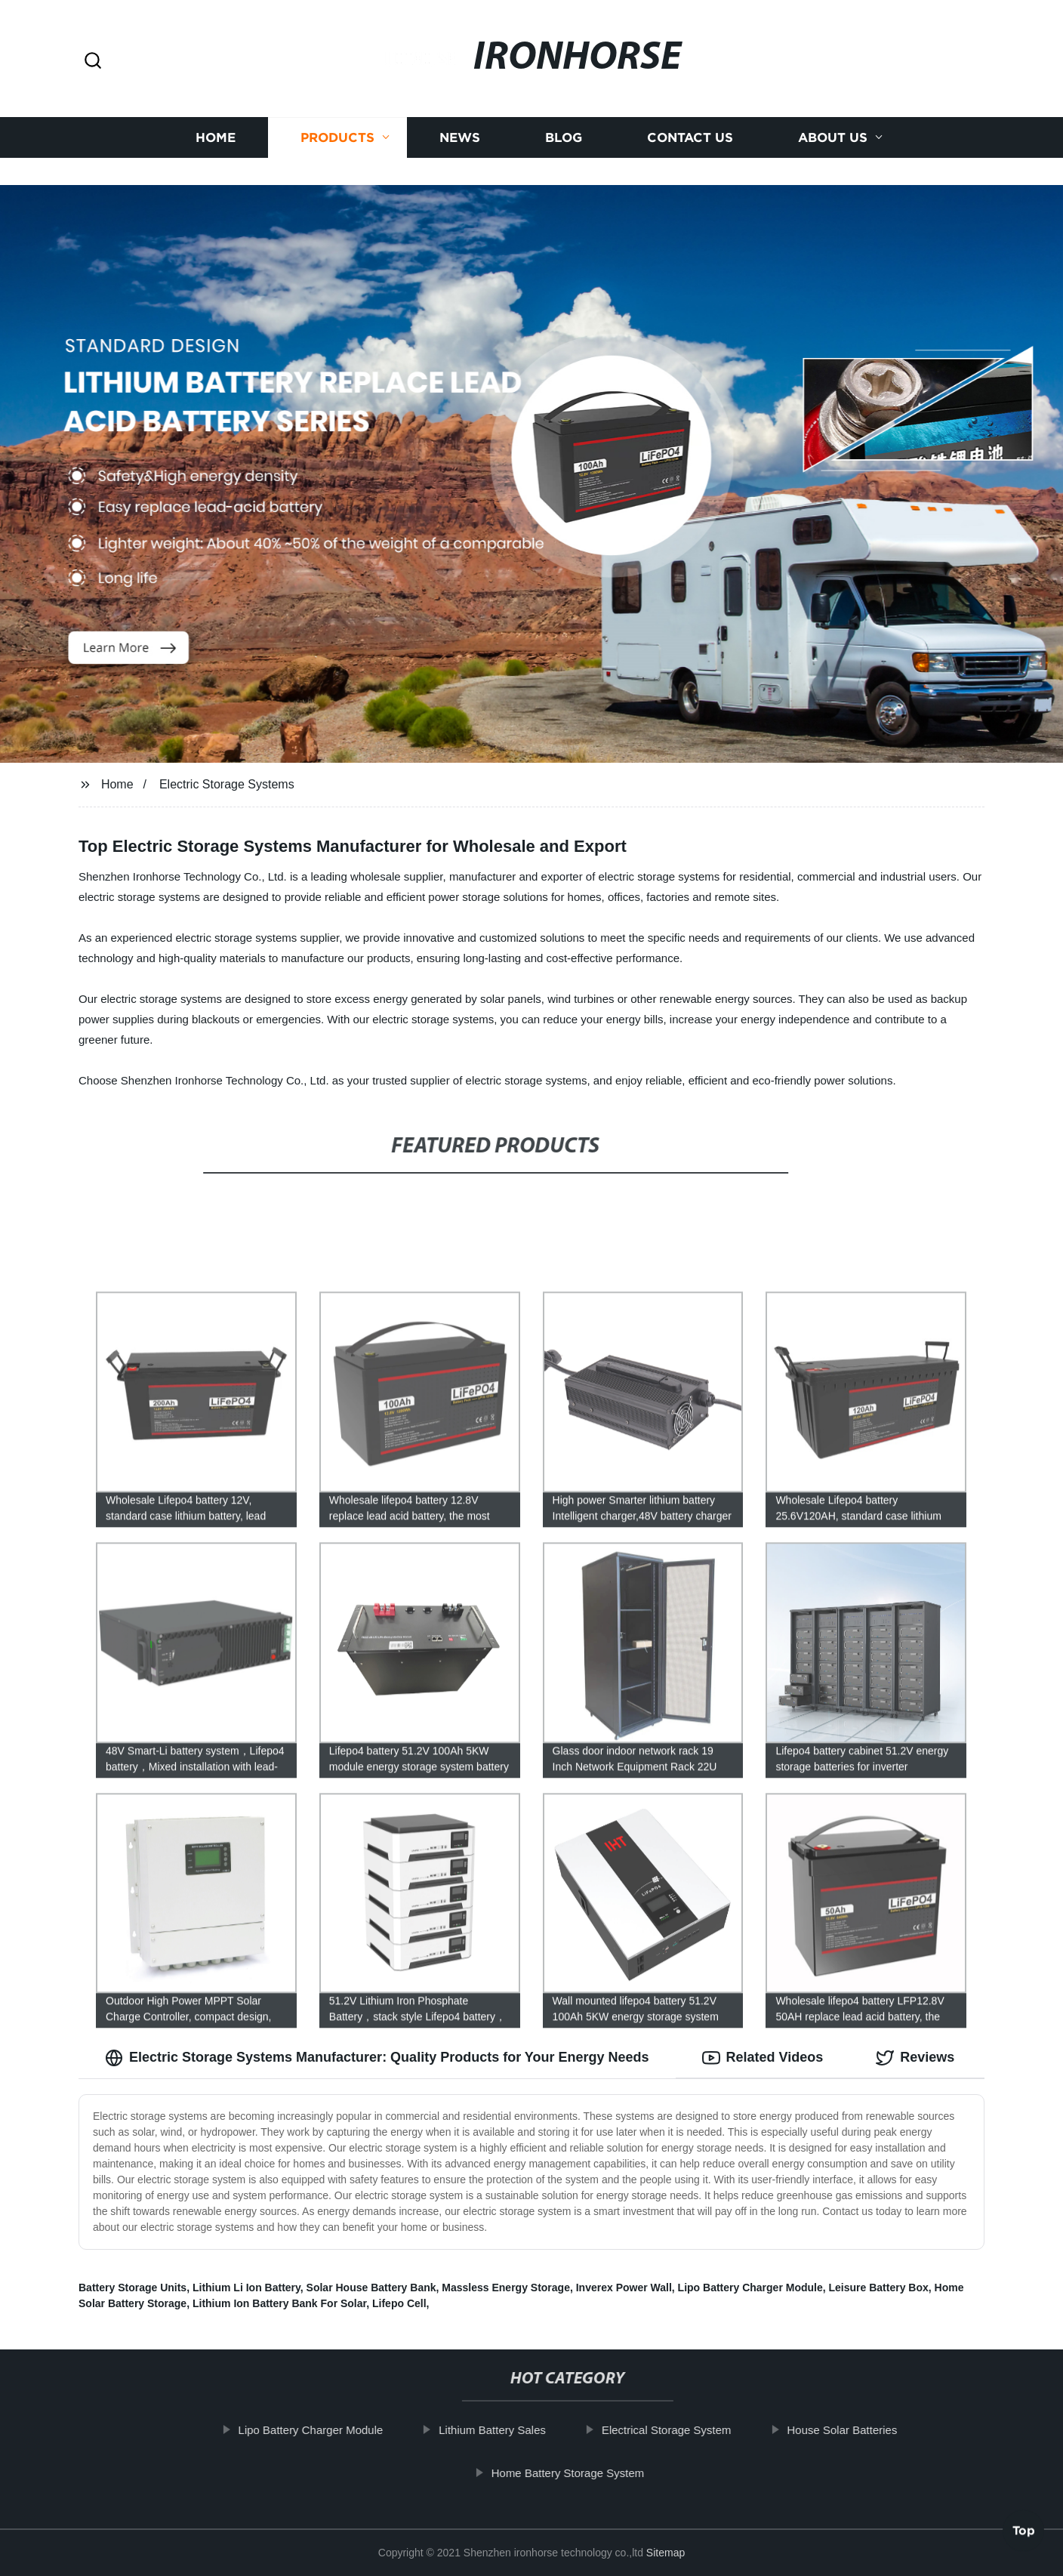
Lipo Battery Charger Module (750, 2287)
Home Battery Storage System (582, 2472)
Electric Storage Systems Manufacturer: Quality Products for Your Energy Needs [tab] (377, 2058)
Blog (563, 126)
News (459, 126)
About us (832, 126)
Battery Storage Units (132, 2287)
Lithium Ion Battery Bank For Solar (279, 2303)
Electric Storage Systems (226, 784)
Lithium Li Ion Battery (246, 2287)
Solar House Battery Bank (371, 2287)
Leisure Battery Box (879, 2287)
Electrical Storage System (681, 2429)
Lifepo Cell (399, 2303)
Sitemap (665, 2553)
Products (337, 126)
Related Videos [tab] (763, 2058)
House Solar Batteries (857, 2429)
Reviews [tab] (915, 2058)
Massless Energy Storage (506, 2287)
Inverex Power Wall (624, 2287)
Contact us (690, 126)
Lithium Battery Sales (507, 2429)
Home (216, 126)
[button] (93, 61)
